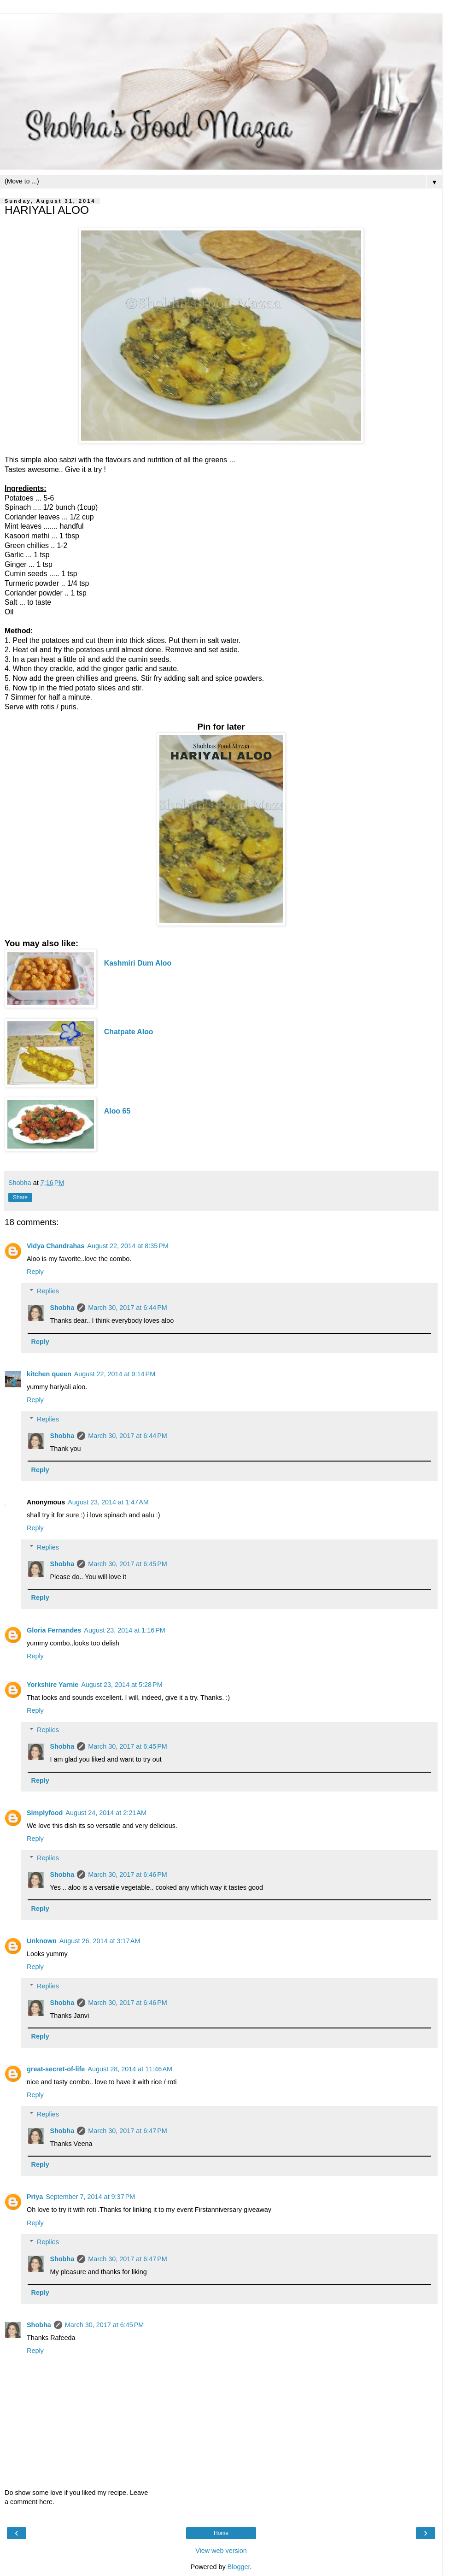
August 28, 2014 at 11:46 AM (130, 2069)
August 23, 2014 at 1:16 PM (124, 1630)
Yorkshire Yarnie (52, 1684)
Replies (48, 1291)
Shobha (62, 1307)
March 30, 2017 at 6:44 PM (127, 1307)
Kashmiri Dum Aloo (137, 963)
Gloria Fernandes (54, 1630)
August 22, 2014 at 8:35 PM (127, 1246)
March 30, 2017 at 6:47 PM (127, 2130)
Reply (35, 1271)
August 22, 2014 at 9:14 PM (114, 1374)
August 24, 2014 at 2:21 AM (105, 1812)
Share (20, 1197)
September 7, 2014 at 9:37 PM (90, 2196)
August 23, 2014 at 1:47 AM (108, 1502)
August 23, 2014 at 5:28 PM (121, 1684)
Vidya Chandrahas (55, 1246)
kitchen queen (49, 1374)
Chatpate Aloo (128, 1032)
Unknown (42, 1941)
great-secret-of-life (56, 2069)
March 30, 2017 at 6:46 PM (127, 1874)
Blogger (239, 2566)
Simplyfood (45, 1812)
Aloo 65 (117, 1111)
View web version (221, 2550)
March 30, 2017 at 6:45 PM (127, 1564)
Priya (35, 2196)
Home (221, 2533)
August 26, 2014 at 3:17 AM (99, 1941)
